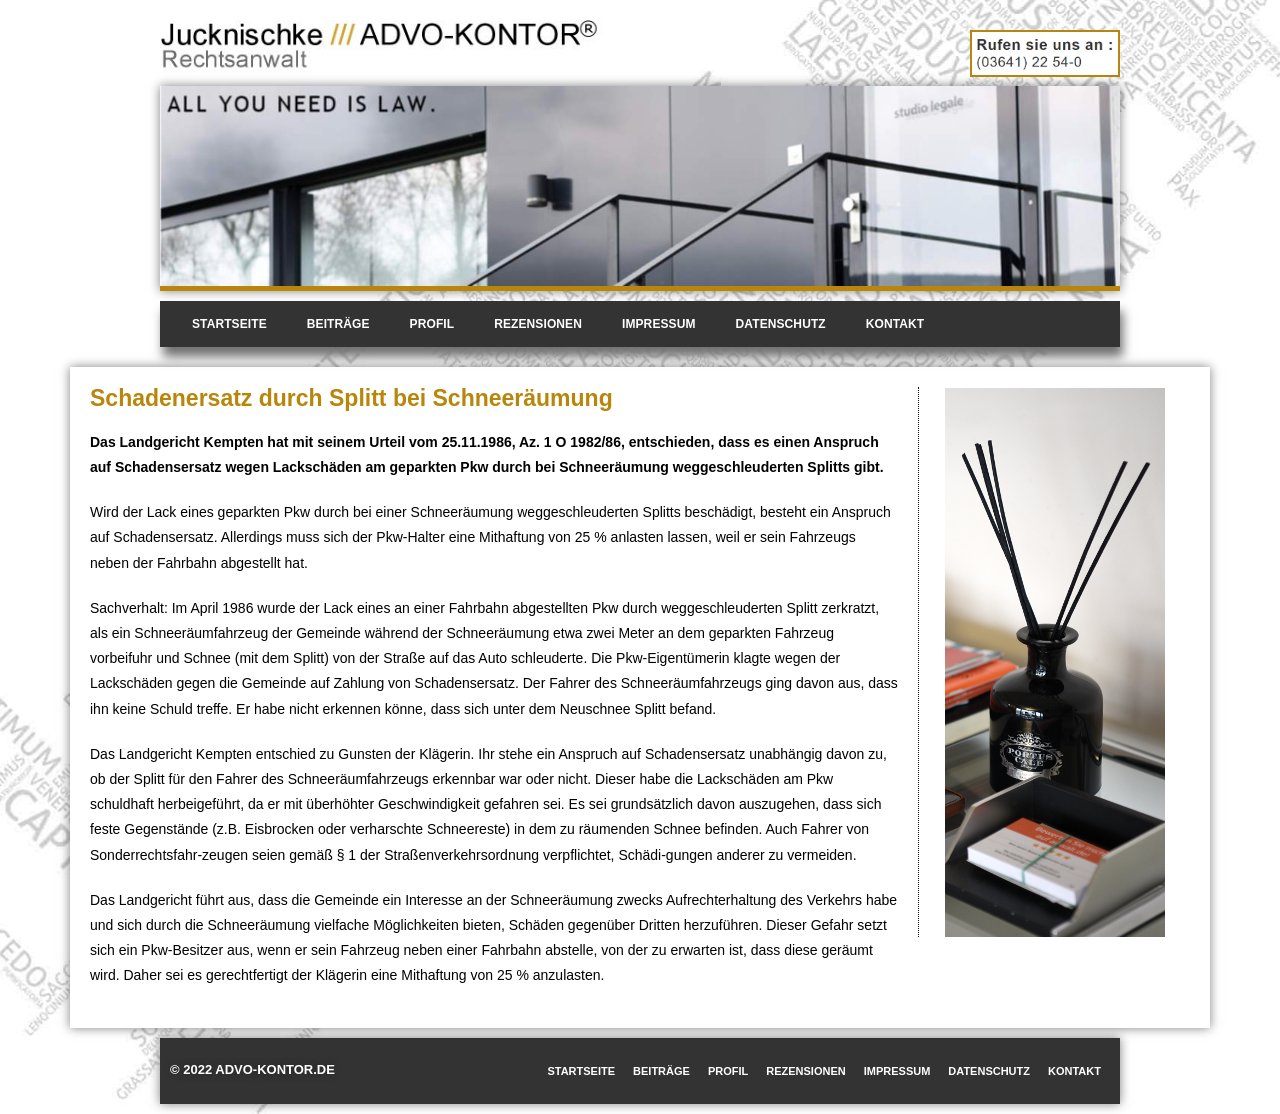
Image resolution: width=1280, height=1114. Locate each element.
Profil (432, 324)
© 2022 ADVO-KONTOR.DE (252, 1069)
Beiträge (338, 324)
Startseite (229, 324)
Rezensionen (538, 324)
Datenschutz (781, 324)
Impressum (659, 324)
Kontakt (895, 324)
